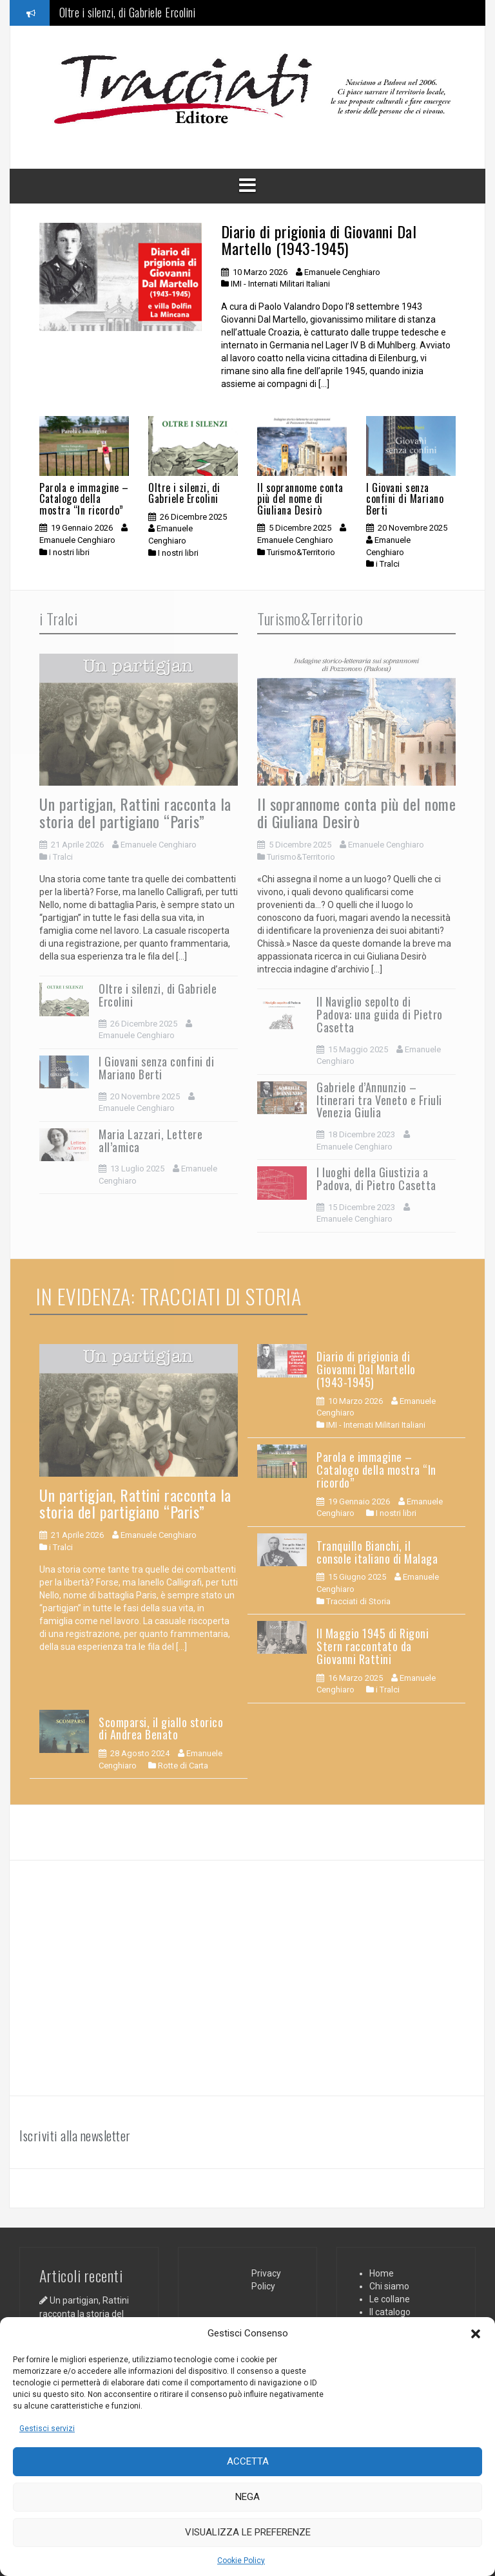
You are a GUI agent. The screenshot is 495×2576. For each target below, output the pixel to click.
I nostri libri (69, 552)
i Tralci (388, 564)
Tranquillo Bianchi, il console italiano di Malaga (377, 1552)
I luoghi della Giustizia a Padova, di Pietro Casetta (376, 1178)
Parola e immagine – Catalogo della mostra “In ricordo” (84, 499)
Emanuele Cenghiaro (342, 272)
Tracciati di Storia (358, 1601)
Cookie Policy (241, 2560)
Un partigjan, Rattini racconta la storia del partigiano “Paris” (135, 812)
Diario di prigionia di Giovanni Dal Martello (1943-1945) (319, 240)
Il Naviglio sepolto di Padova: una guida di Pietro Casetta (379, 1014)
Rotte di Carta (183, 1765)
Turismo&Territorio (301, 552)
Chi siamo (389, 2286)
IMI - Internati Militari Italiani (280, 284)
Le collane (389, 2299)
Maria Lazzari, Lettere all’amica (150, 1140)
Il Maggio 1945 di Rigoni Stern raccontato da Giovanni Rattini (372, 1646)
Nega (247, 2497)
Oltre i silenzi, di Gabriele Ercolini (127, 12)
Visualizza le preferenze (248, 2532)
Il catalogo (390, 2312)
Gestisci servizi (47, 2428)
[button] (475, 2333)
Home (381, 2273)
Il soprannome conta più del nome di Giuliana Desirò (300, 499)
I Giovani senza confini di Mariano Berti (404, 499)
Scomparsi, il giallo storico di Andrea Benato (161, 1728)
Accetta (248, 2461)
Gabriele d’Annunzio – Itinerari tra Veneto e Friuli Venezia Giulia (379, 1100)
